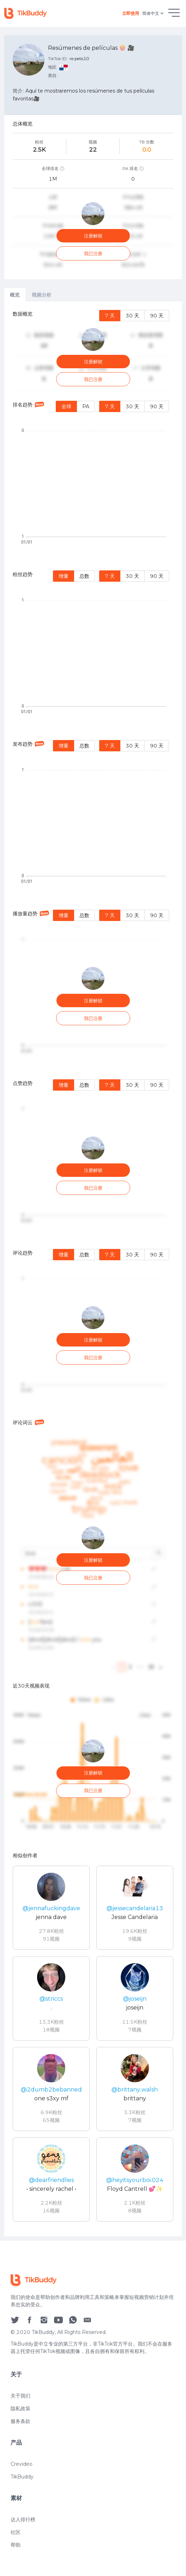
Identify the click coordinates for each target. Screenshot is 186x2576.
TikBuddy (22, 2498)
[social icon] (15, 2341)
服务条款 (20, 2443)
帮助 (15, 2566)
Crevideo (21, 2485)
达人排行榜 (23, 2541)
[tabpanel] (93, 1268)
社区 (15, 2554)
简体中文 (153, 13)
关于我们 (20, 2417)
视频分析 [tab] (42, 295)
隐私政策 (20, 2430)
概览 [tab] (15, 295)
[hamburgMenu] (174, 12)
